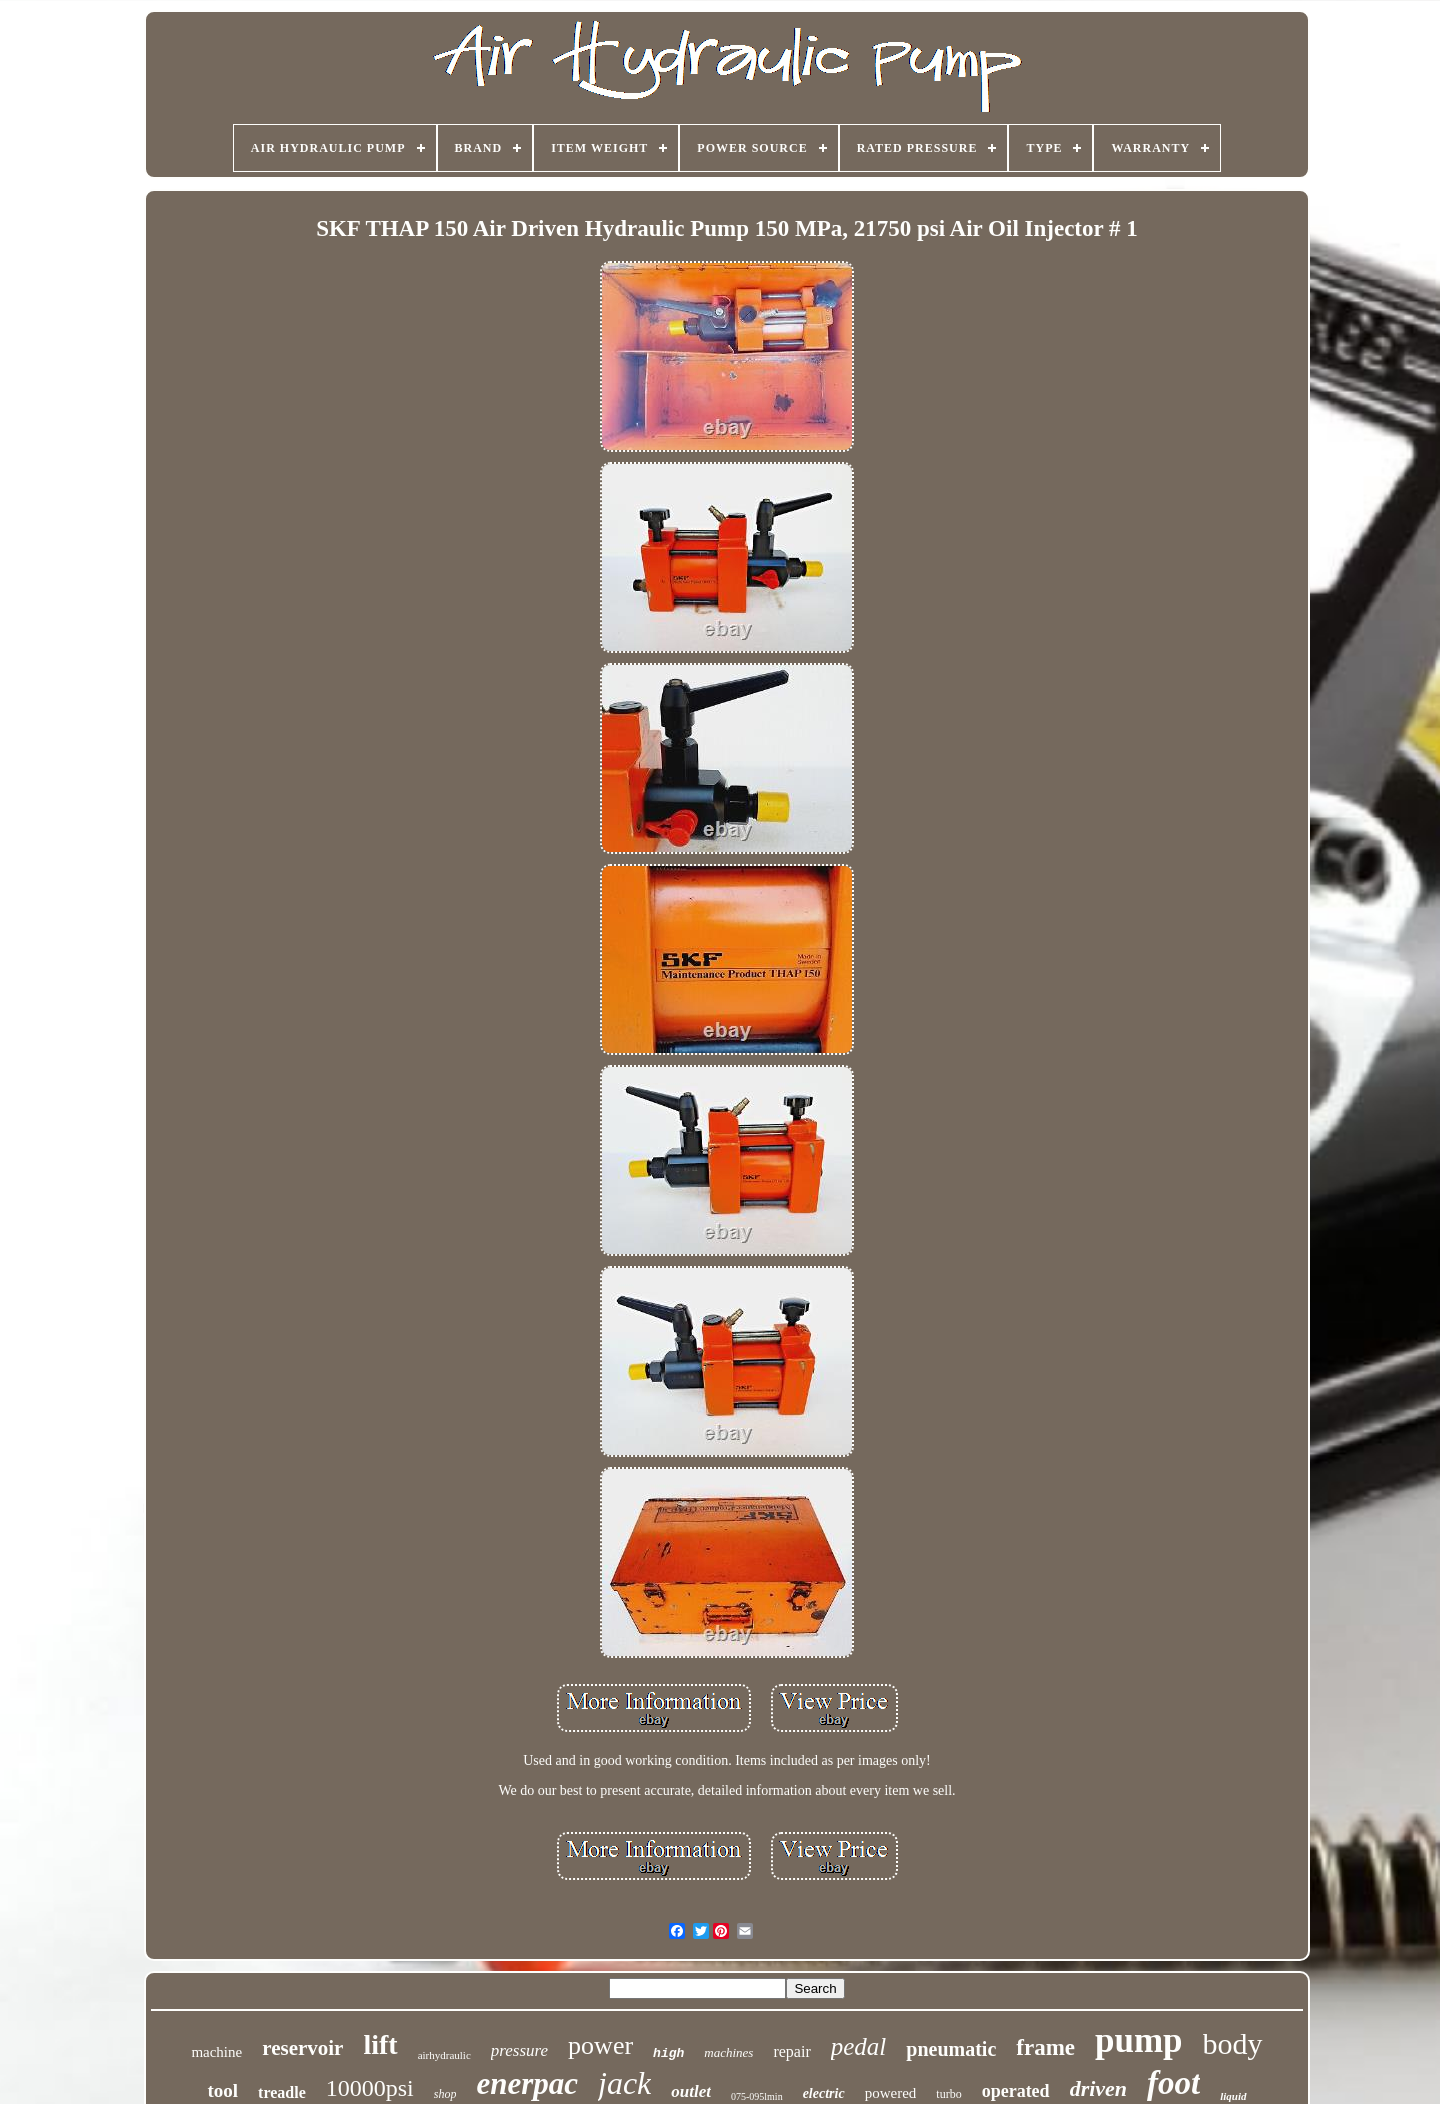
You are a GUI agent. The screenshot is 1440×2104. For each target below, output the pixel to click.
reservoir (302, 2048)
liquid (1233, 2096)
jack (624, 2083)
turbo (948, 2094)
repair (791, 2051)
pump (1139, 2040)
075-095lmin (757, 2096)
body (1233, 2043)
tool (222, 2090)
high (668, 2053)
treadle (282, 2092)
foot (1173, 2083)
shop (445, 2094)
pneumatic (951, 2049)
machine (216, 2052)
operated (1016, 2091)
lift (380, 2044)
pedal (859, 2046)
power (600, 2045)
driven (1098, 2088)
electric (824, 2093)
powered (891, 2093)
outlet (691, 2091)
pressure (519, 2050)
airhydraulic (444, 2055)
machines (728, 2052)
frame (1045, 2047)
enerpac (527, 2083)
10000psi (370, 2088)
